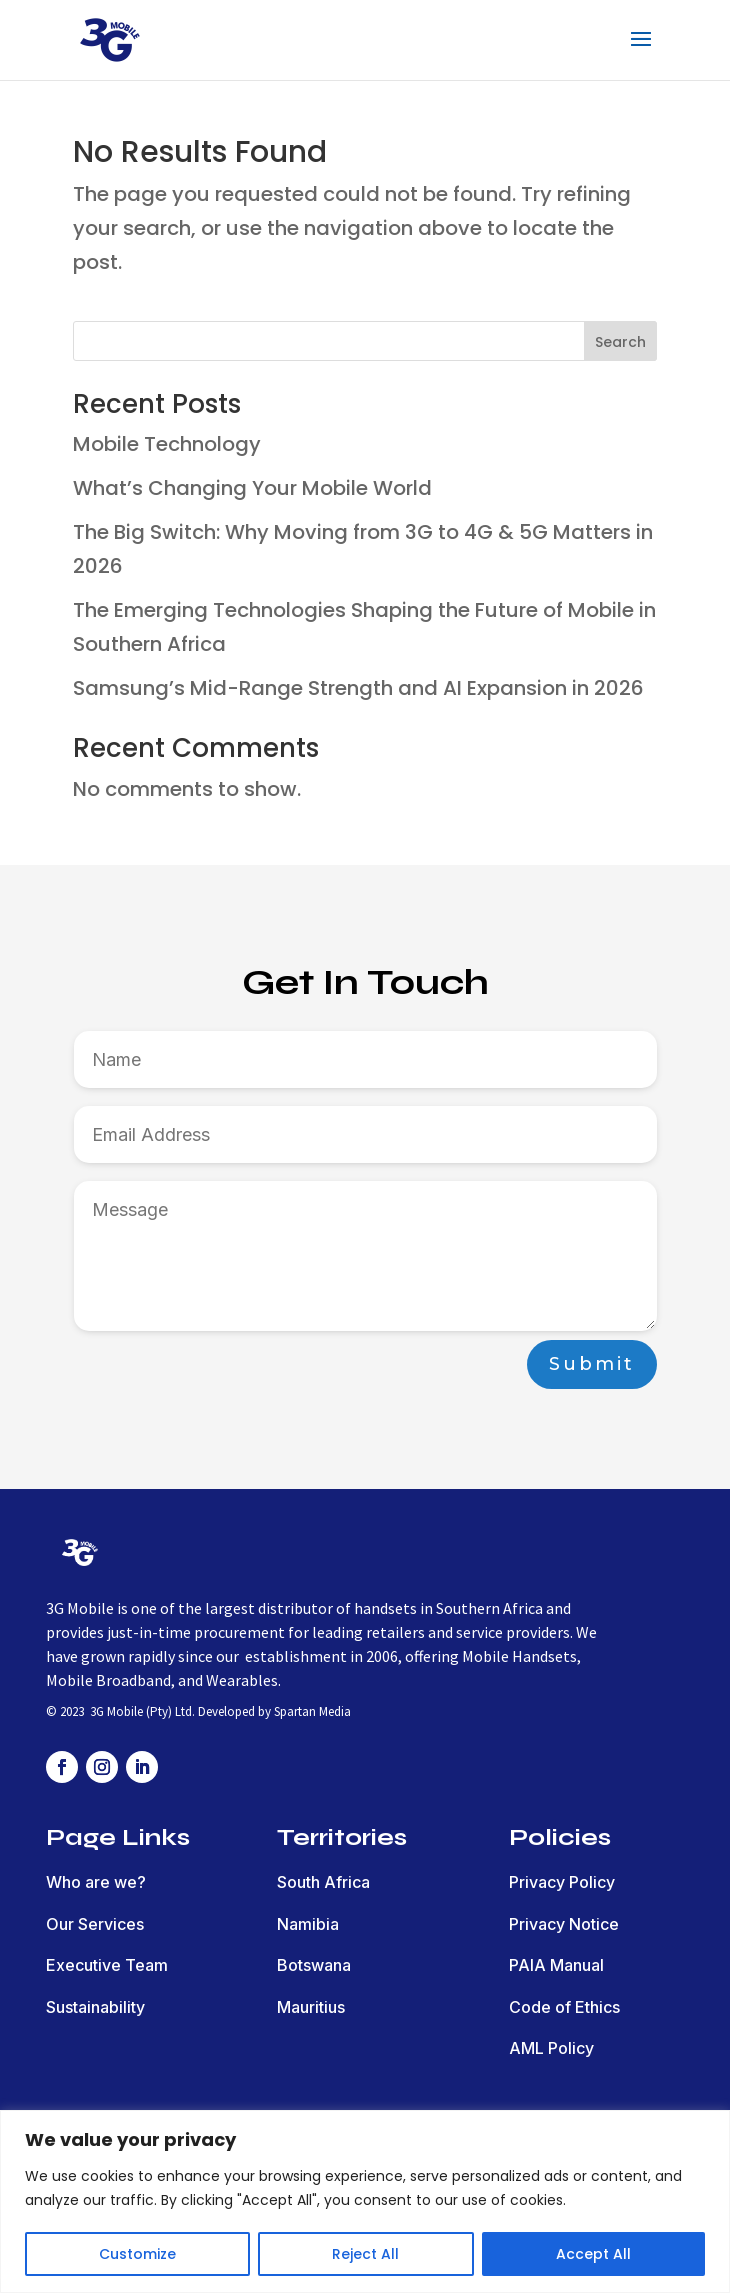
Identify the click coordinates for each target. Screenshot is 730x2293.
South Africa (323, 1882)
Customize (137, 2254)
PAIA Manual (556, 1965)
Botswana (314, 1965)
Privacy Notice (564, 1924)
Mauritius (311, 2007)
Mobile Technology (167, 444)
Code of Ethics (564, 2007)
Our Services (95, 1924)
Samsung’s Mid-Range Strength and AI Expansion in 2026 (358, 688)
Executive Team (107, 1965)
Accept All (593, 2254)
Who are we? (96, 1882)
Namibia (308, 1924)
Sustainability (95, 2007)
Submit (592, 1364)
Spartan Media (312, 1711)
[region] (365, 2201)
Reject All (365, 2254)
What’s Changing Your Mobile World (252, 488)
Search (620, 342)
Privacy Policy (562, 1882)
